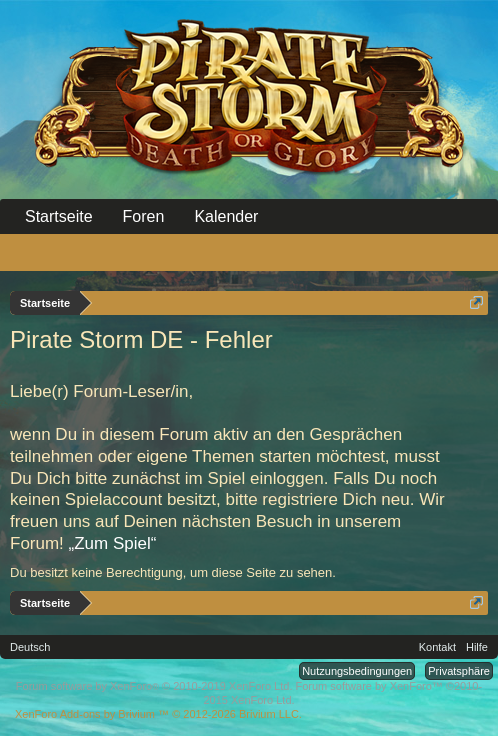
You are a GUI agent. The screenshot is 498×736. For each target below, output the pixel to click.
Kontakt (437, 647)
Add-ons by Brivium (158, 714)
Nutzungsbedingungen (357, 671)
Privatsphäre (459, 671)
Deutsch (30, 647)
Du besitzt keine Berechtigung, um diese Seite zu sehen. (173, 572)
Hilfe (477, 647)
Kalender (226, 216)
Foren (144, 216)
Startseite (59, 216)
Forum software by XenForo (154, 686)
